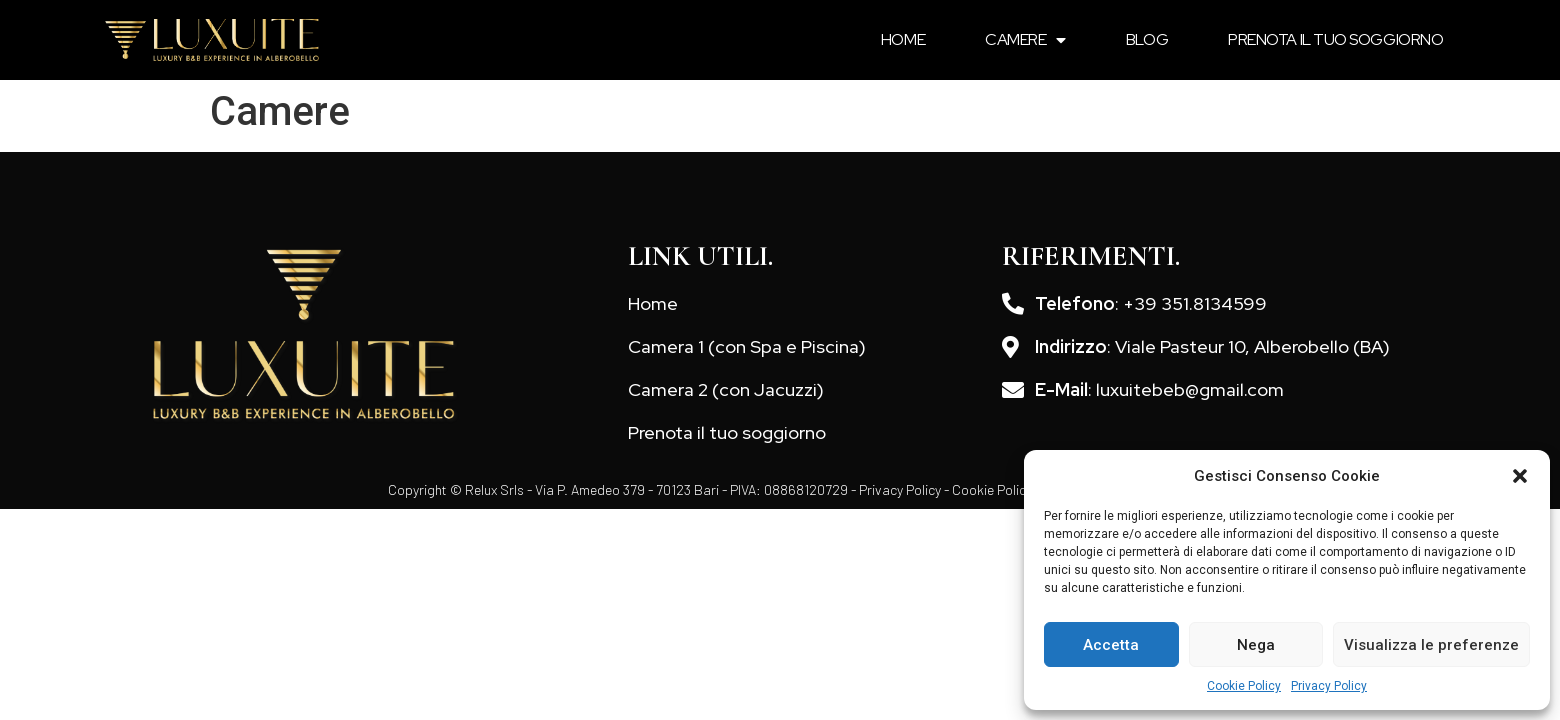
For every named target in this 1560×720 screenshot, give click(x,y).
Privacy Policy (1329, 686)
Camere (1025, 40)
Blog (1147, 39)
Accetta (1111, 645)
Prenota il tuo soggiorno (1335, 39)
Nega (1256, 645)
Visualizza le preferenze (1431, 645)
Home (903, 39)
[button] (1520, 476)
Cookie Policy (1244, 686)
